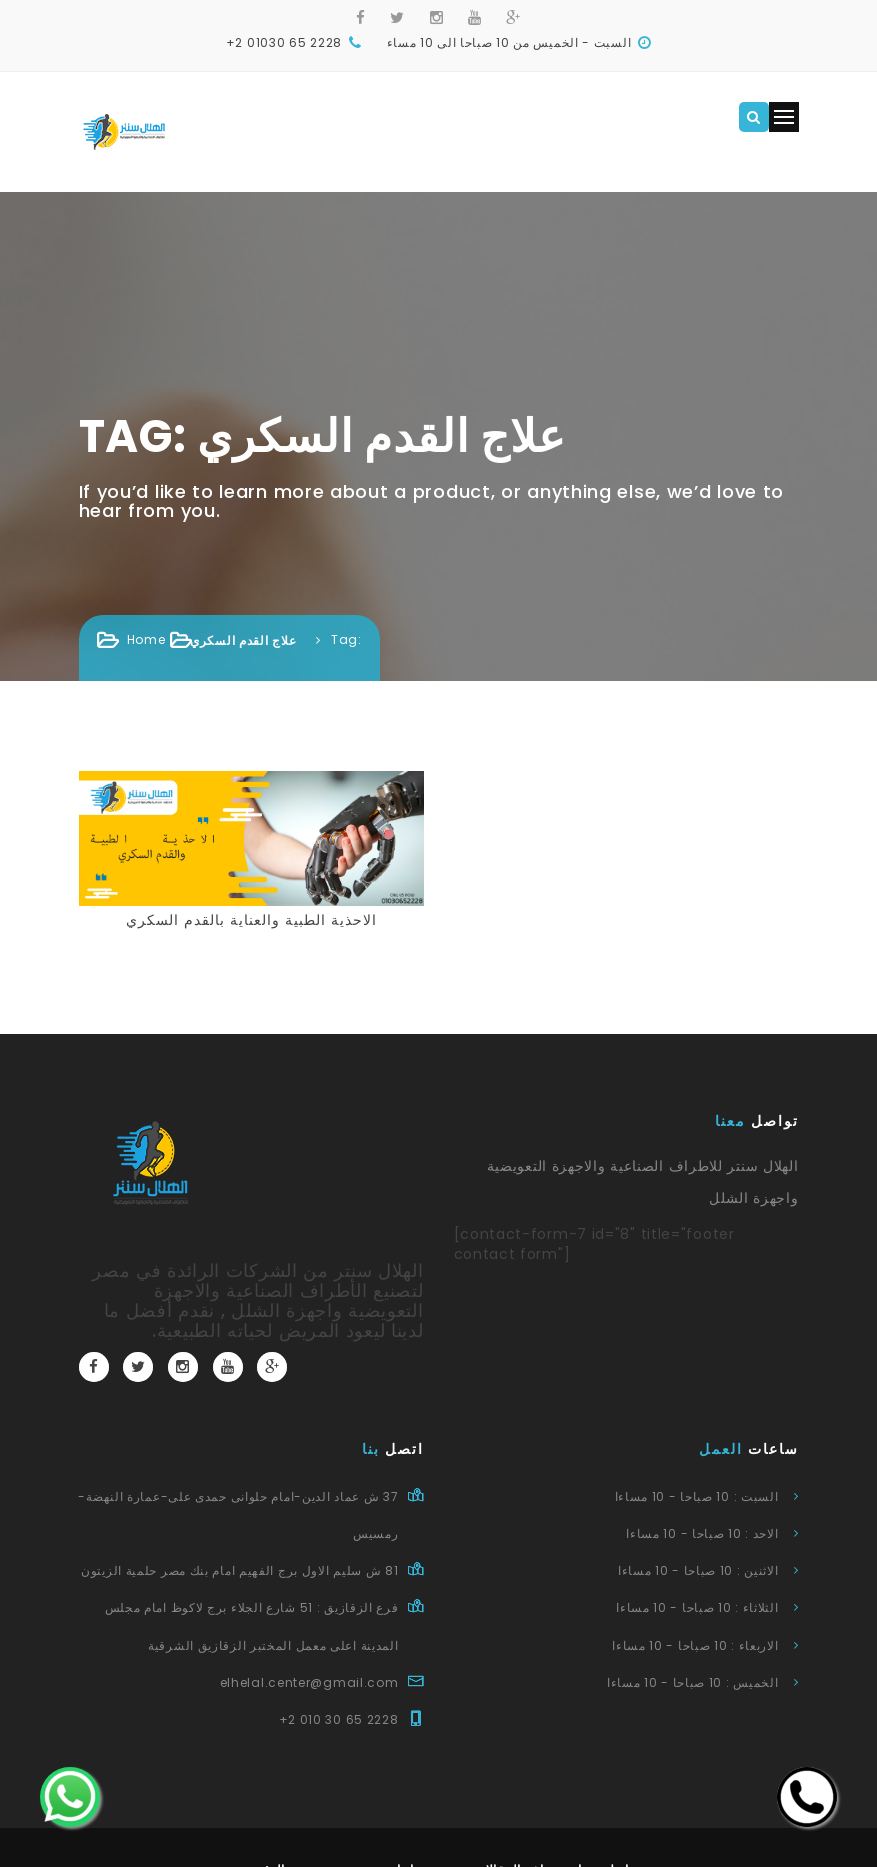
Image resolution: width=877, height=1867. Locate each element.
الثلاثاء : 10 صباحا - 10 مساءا (697, 1607)
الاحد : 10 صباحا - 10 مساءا (702, 1533)
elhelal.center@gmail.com (309, 1682)
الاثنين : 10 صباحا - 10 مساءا (698, 1570)
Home (146, 639)
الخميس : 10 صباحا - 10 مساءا (693, 1682)
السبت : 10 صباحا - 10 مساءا (697, 1496)
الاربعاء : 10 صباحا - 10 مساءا (695, 1645)
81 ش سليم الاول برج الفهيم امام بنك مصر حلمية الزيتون (239, 1570)
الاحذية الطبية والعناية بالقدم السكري (251, 920)
